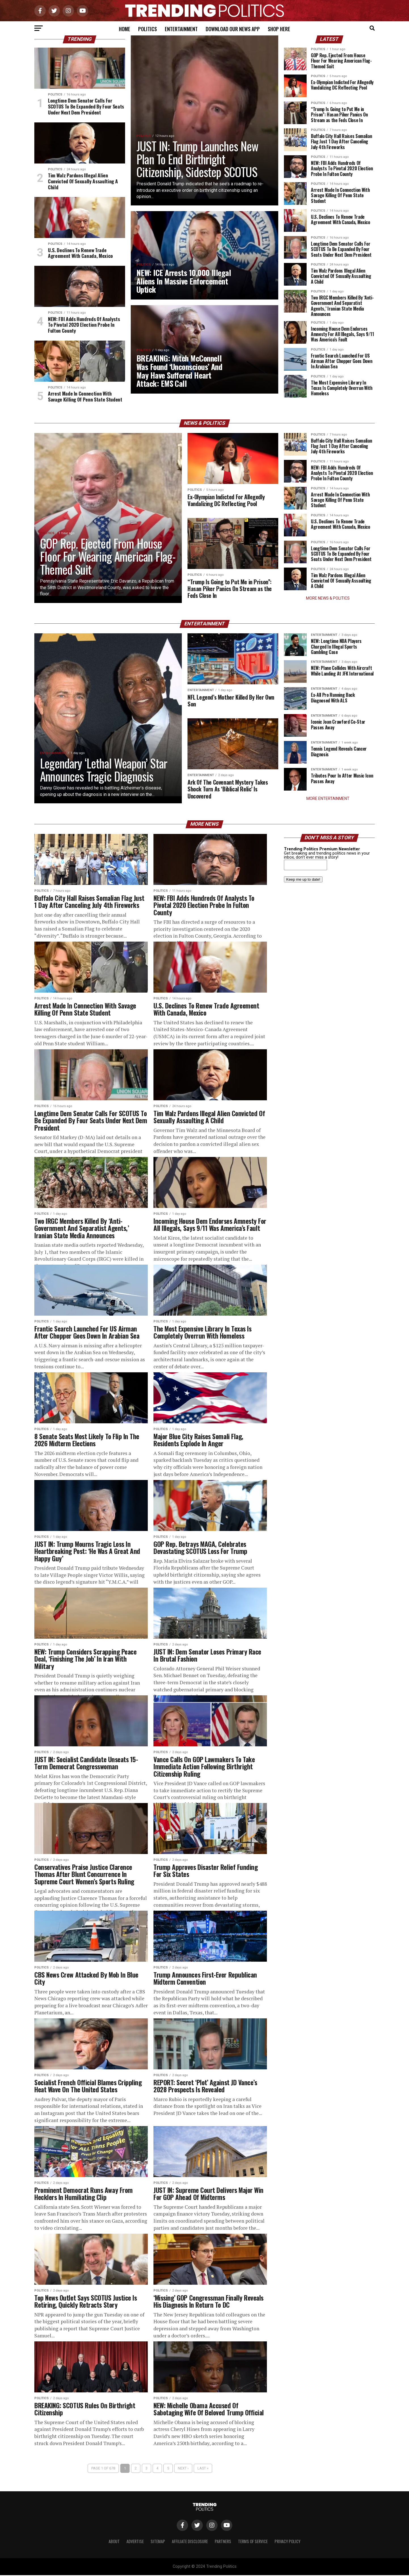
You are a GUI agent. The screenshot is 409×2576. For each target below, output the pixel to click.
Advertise (135, 2542)
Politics (147, 29)
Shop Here (279, 29)
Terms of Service (253, 2542)
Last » (202, 2469)
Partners (223, 2542)
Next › (183, 2469)
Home (124, 29)
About (114, 2542)
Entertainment (181, 29)
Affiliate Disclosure (190, 2542)
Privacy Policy (287, 2542)
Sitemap (158, 2542)
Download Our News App (233, 29)
